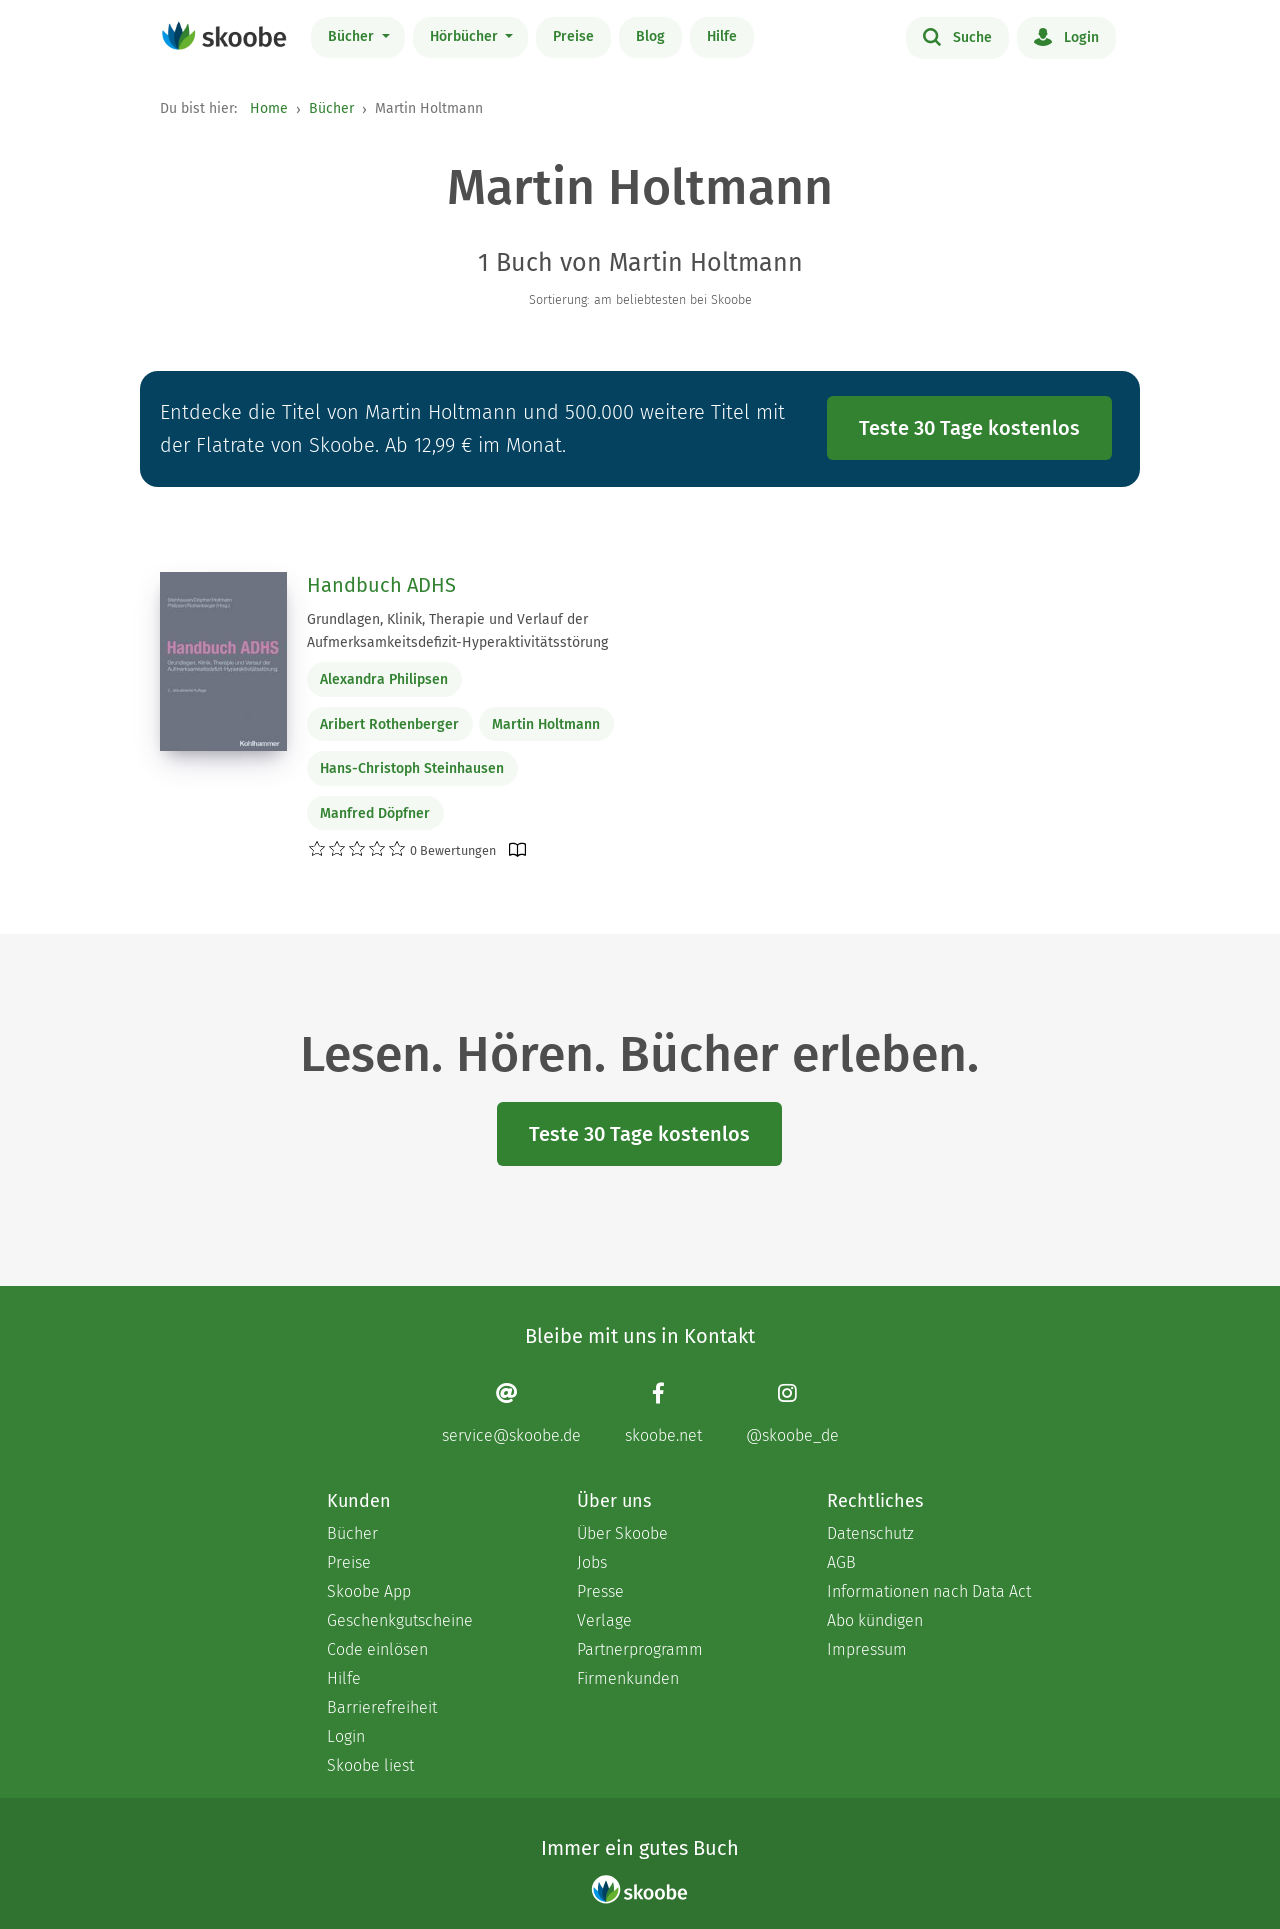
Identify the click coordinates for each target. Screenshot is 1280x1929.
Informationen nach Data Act (929, 1591)
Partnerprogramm (640, 1649)
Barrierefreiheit (382, 1707)
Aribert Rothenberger (389, 724)
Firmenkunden (628, 1678)
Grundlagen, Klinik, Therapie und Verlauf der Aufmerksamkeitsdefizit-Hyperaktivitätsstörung (457, 631)
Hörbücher (466, 36)
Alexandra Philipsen (384, 679)
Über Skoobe (622, 1533)
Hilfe (722, 36)
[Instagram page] (792, 1413)
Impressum (867, 1649)
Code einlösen (377, 1649)
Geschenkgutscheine (400, 1620)
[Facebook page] (663, 1413)
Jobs (592, 1562)
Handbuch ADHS (381, 585)
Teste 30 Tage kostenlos (969, 428)
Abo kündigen (875, 1620)
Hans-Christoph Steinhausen (412, 768)
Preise (573, 36)
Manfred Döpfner (375, 813)
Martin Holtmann (546, 724)
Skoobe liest (370, 1765)
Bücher (353, 36)
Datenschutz (870, 1533)
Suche (957, 36)
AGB (841, 1562)
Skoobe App (369, 1591)
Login (1066, 36)
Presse (600, 1591)
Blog (650, 36)
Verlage (604, 1620)
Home (269, 108)
